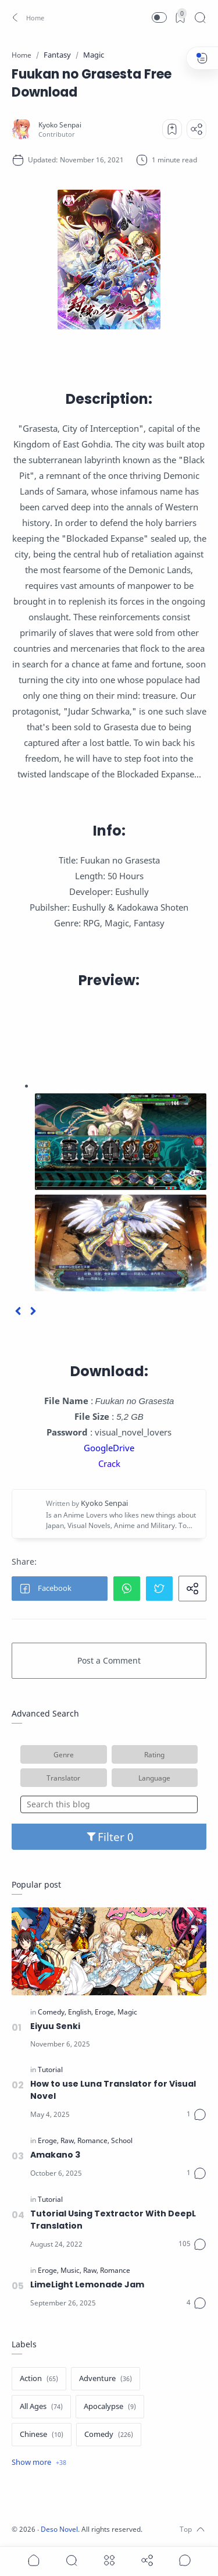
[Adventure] (105, 2378)
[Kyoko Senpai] (59, 125)
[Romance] (93, 2141)
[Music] (70, 2270)
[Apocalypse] (110, 2406)
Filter (109, 1837)
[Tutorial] (50, 2070)
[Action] (39, 2378)
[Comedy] (52, 2012)
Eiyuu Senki (55, 2026)
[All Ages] (41, 2406)
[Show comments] (184, 2560)
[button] (26, 17)
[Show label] (39, 2462)
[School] (122, 2141)
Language (154, 1777)
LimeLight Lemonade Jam (87, 2284)
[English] (80, 2012)
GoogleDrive (109, 1448)
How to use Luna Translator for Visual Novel (113, 2090)
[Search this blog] (109, 1804)
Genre (63, 1754)
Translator (63, 1777)
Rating (154, 1754)
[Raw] (68, 2141)
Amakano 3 (55, 2155)
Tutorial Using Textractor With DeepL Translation (113, 2220)
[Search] (200, 17)
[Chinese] (42, 2434)
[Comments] (196, 2114)
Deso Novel (59, 2529)
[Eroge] (105, 2012)
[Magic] (127, 2012)
